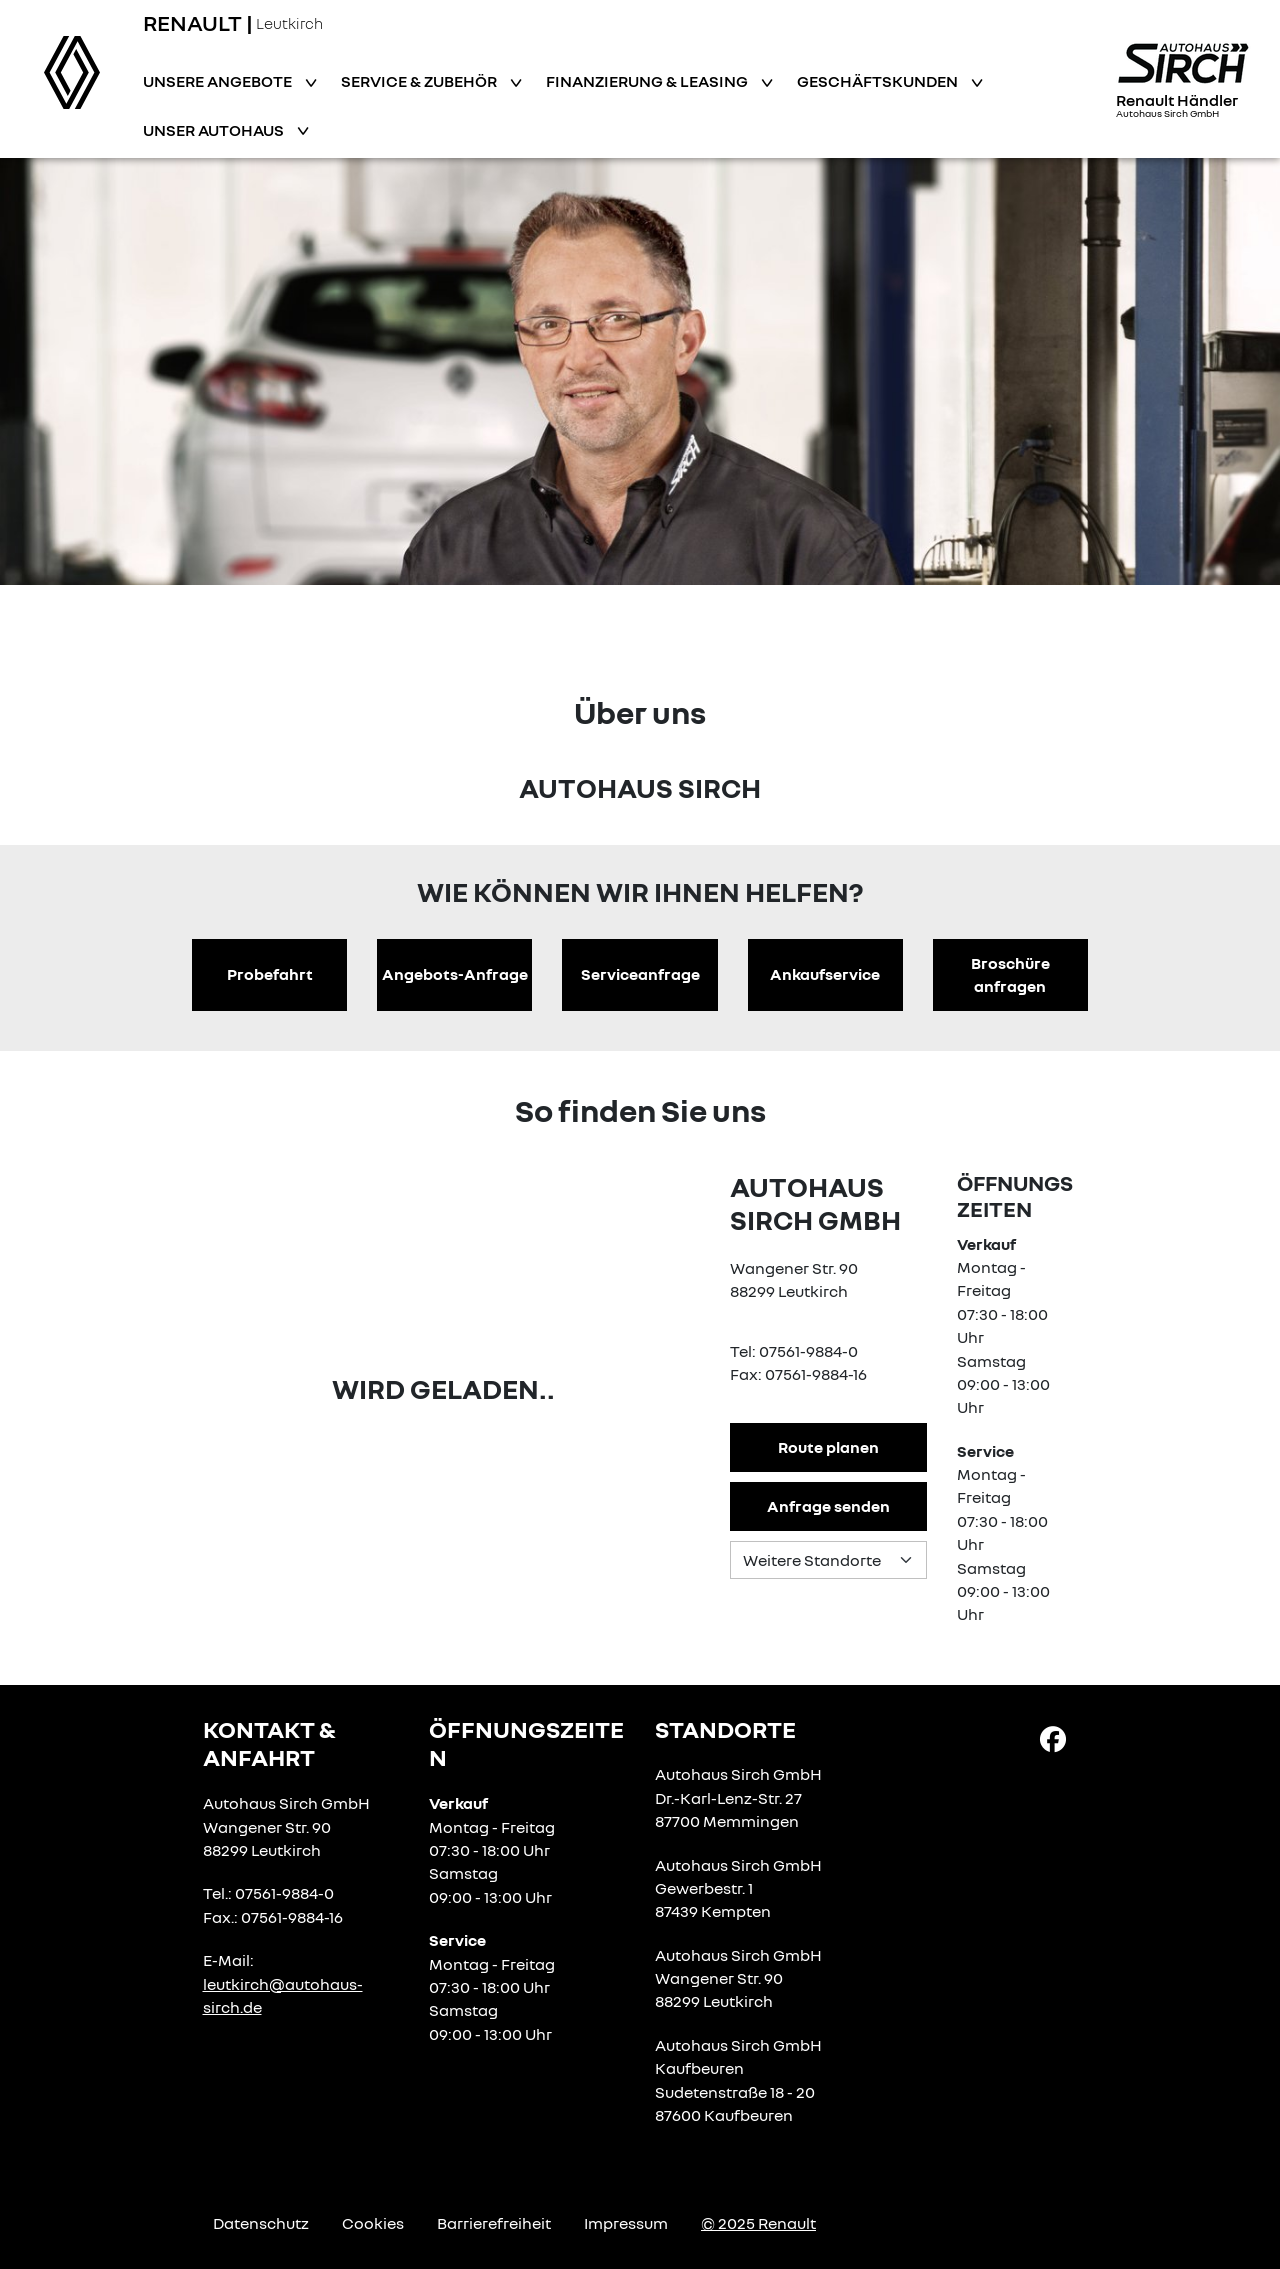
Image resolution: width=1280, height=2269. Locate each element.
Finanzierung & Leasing (648, 81)
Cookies (373, 2223)
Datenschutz (261, 2223)
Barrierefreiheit (494, 2223)
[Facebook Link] (1053, 1737)
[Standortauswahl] (828, 1560)
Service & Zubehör (420, 81)
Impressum (626, 2223)
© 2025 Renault (758, 2223)
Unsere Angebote (219, 81)
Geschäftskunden (879, 81)
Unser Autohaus (215, 130)
